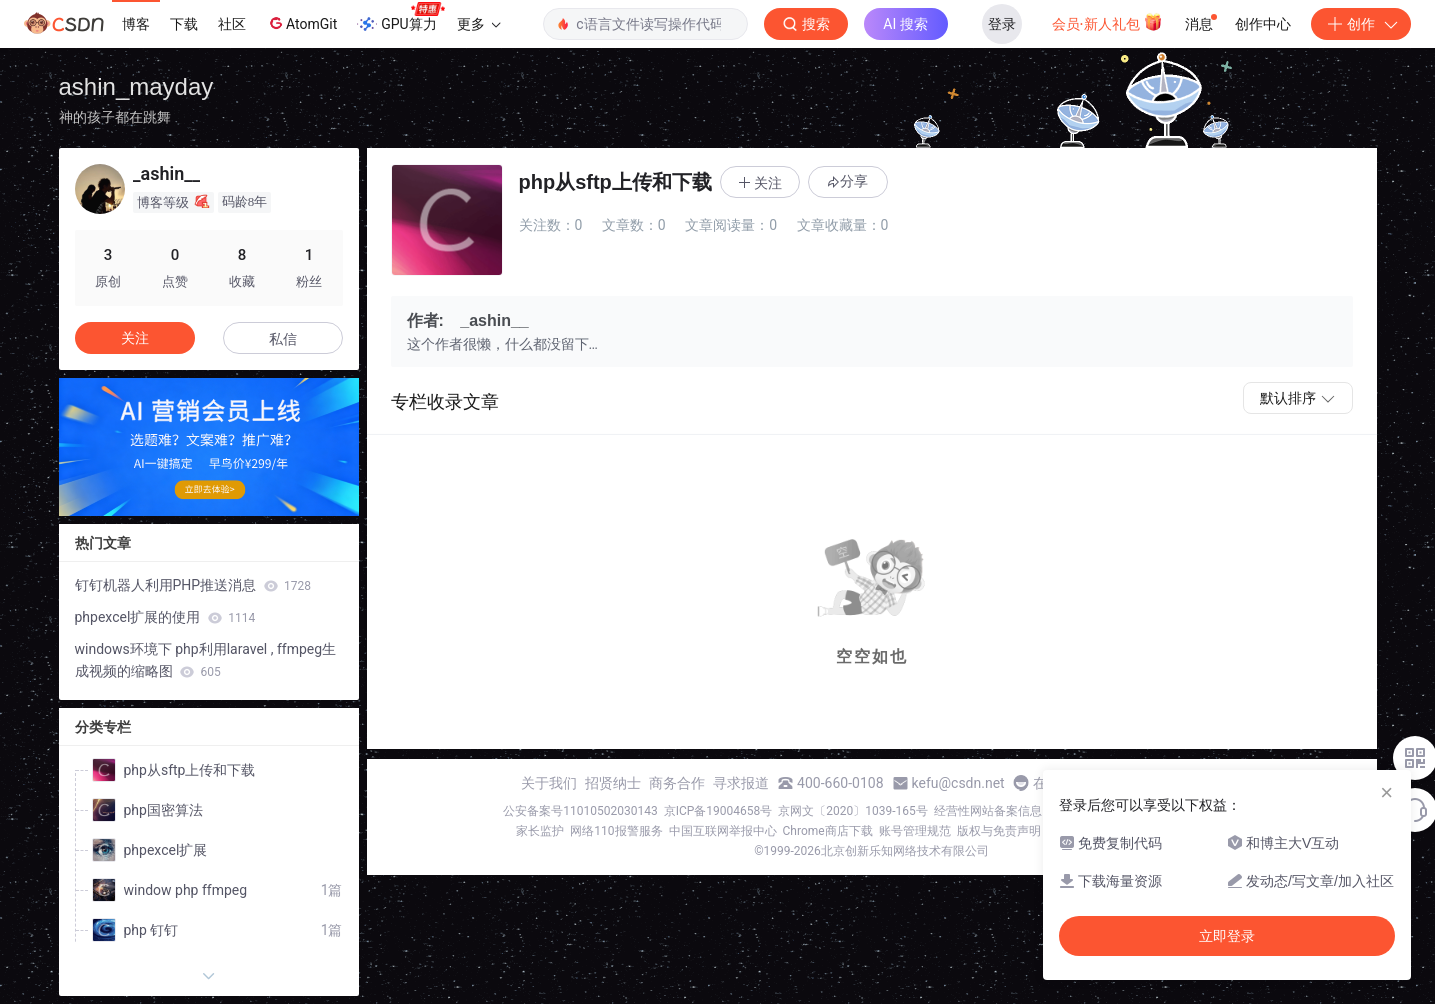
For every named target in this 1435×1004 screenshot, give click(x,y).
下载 (184, 24)
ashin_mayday (136, 86)
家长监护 (540, 831)
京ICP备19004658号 (718, 811)
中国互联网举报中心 (723, 831)
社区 (232, 24)
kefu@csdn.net (958, 783)
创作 (1361, 24)
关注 (135, 338)
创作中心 (1263, 24)
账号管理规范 (915, 831)
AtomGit (301, 23)
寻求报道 (741, 783)
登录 (1002, 24)
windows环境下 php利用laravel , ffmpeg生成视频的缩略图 (206, 660)
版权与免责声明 (999, 831)
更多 (479, 24)
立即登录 (1227, 936)
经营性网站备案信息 (988, 811)
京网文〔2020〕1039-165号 (853, 811)
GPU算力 (400, 18)
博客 (136, 24)
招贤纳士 (613, 783)
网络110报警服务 (616, 831)
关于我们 (549, 783)
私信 (283, 339)
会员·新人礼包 (1107, 22)
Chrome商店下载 (828, 831)
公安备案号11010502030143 (580, 811)
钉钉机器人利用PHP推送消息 (193, 585)
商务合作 (677, 783)
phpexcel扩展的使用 (165, 617)
